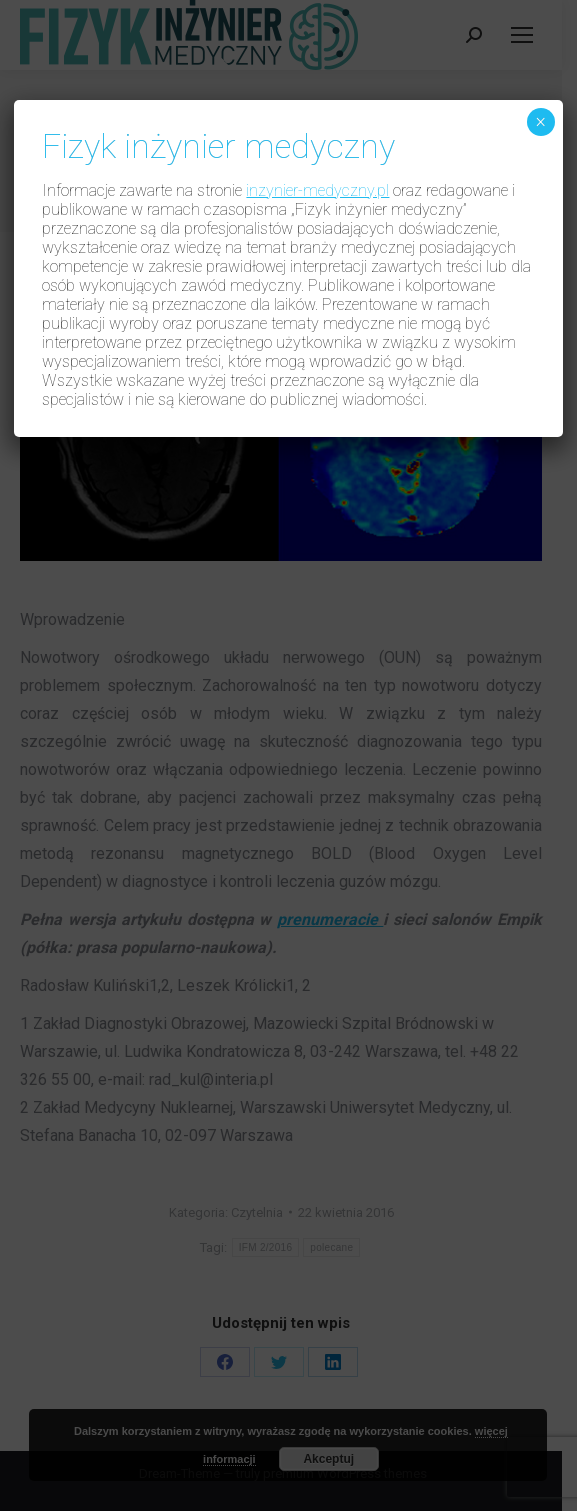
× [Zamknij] (540, 122)
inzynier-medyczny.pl (317, 190)
